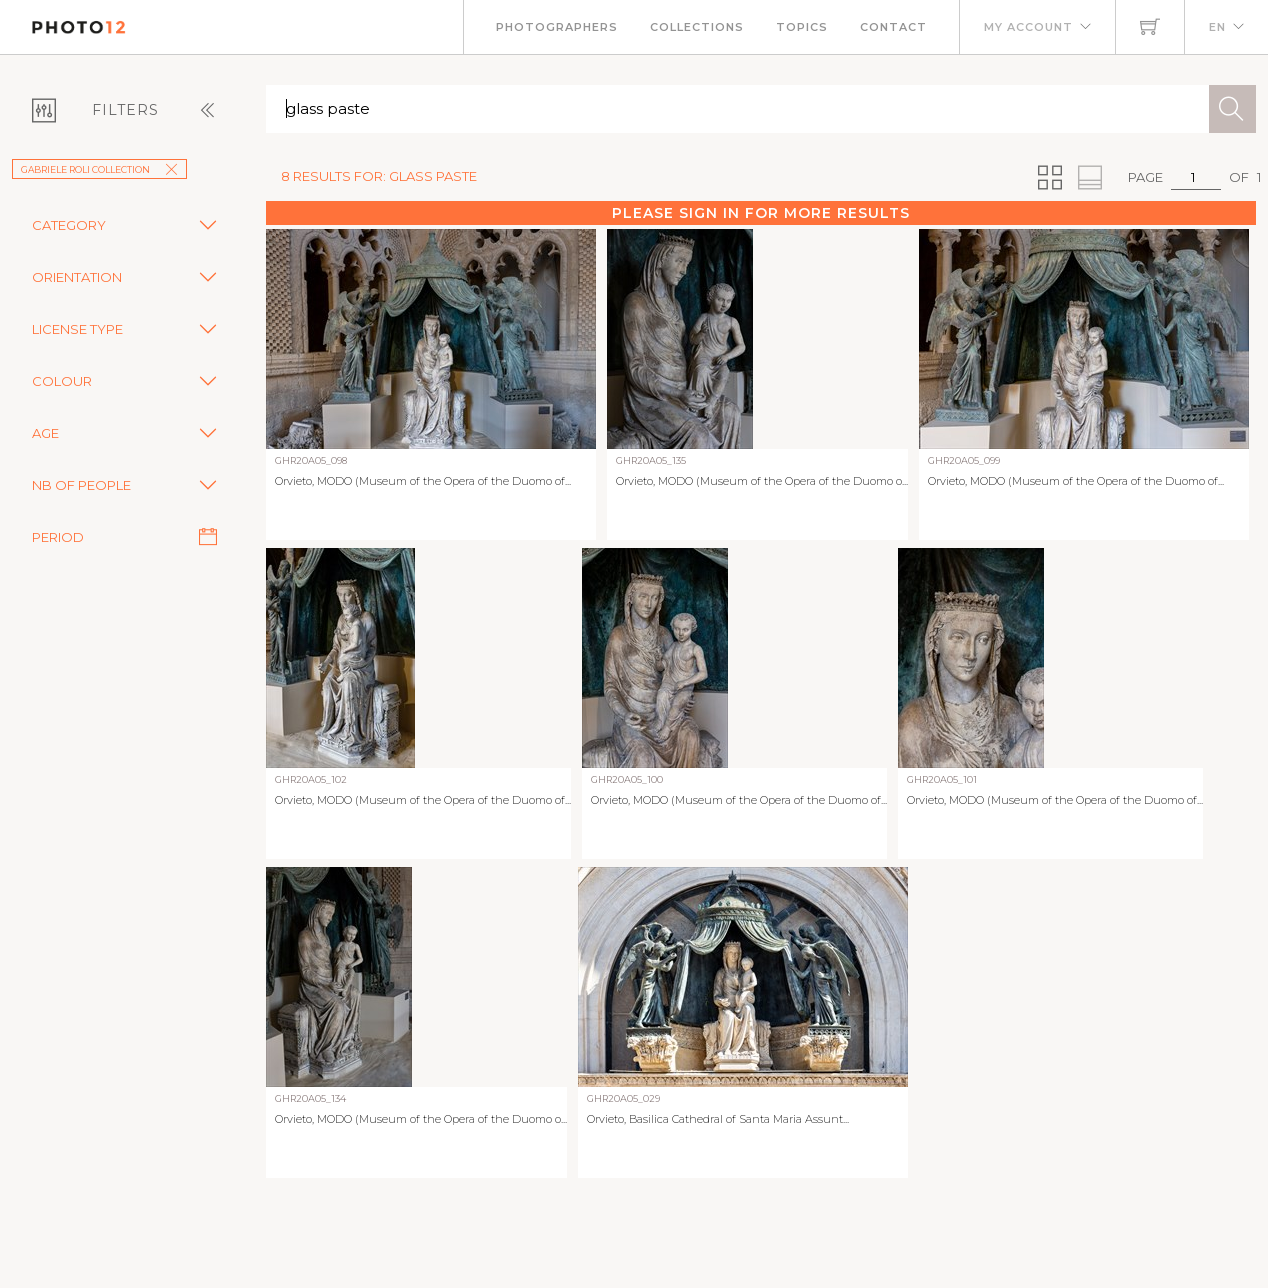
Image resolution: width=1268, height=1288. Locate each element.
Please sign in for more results (761, 213)
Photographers (557, 27)
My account (1028, 27)
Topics (802, 27)
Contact (893, 27)
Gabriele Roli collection (99, 169)
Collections (697, 27)
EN (1217, 27)
